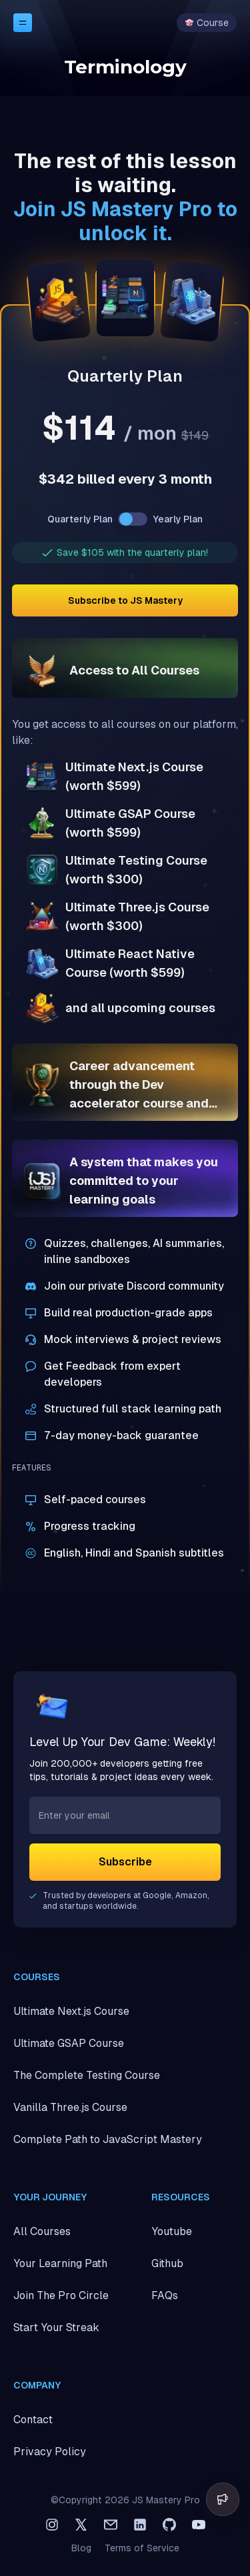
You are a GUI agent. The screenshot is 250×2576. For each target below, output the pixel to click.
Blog (81, 2548)
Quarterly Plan (80, 519)
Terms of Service (142, 2548)
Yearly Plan (178, 519)
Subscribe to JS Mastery (125, 600)
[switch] (132, 519)
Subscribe (125, 1861)
